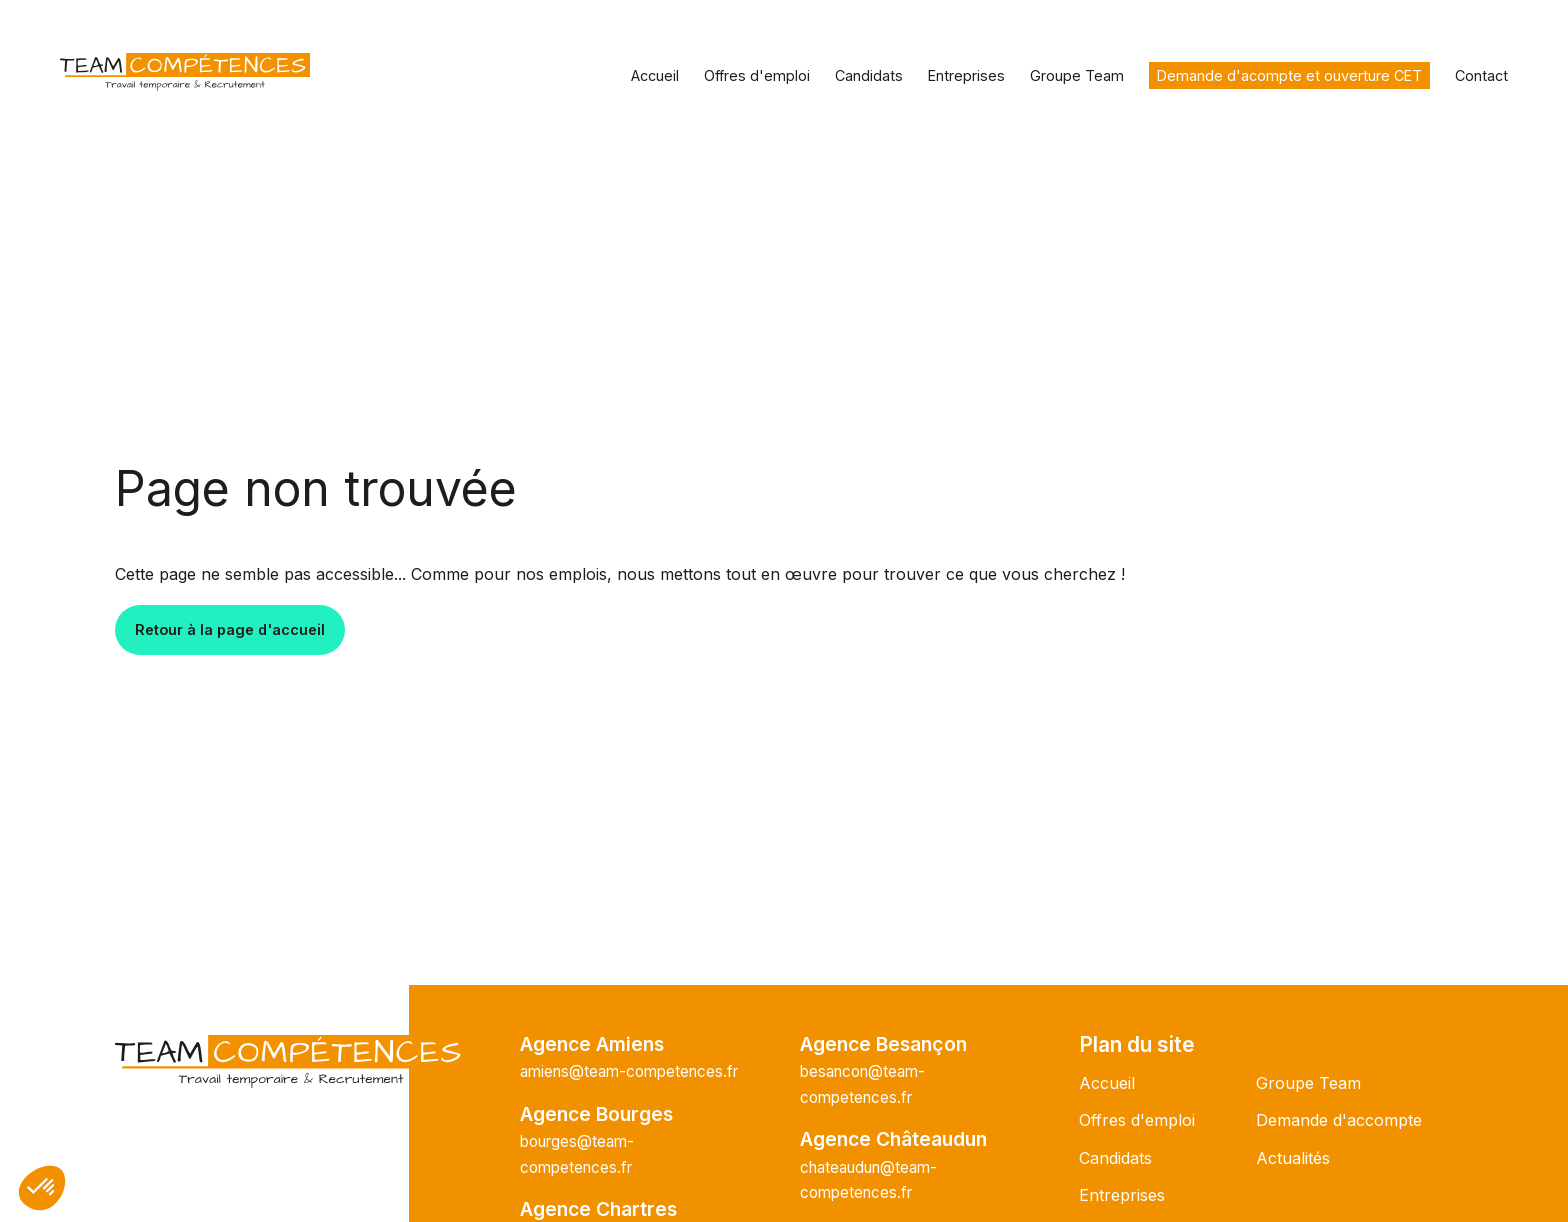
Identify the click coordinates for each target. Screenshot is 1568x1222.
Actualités (1293, 1158)
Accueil (655, 75)
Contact (1481, 75)
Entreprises (966, 75)
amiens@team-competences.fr (629, 1071)
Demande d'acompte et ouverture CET (1289, 75)
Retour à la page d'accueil (230, 629)
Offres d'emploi (757, 75)
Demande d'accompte (1339, 1120)
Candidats (869, 75)
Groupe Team (1077, 75)
